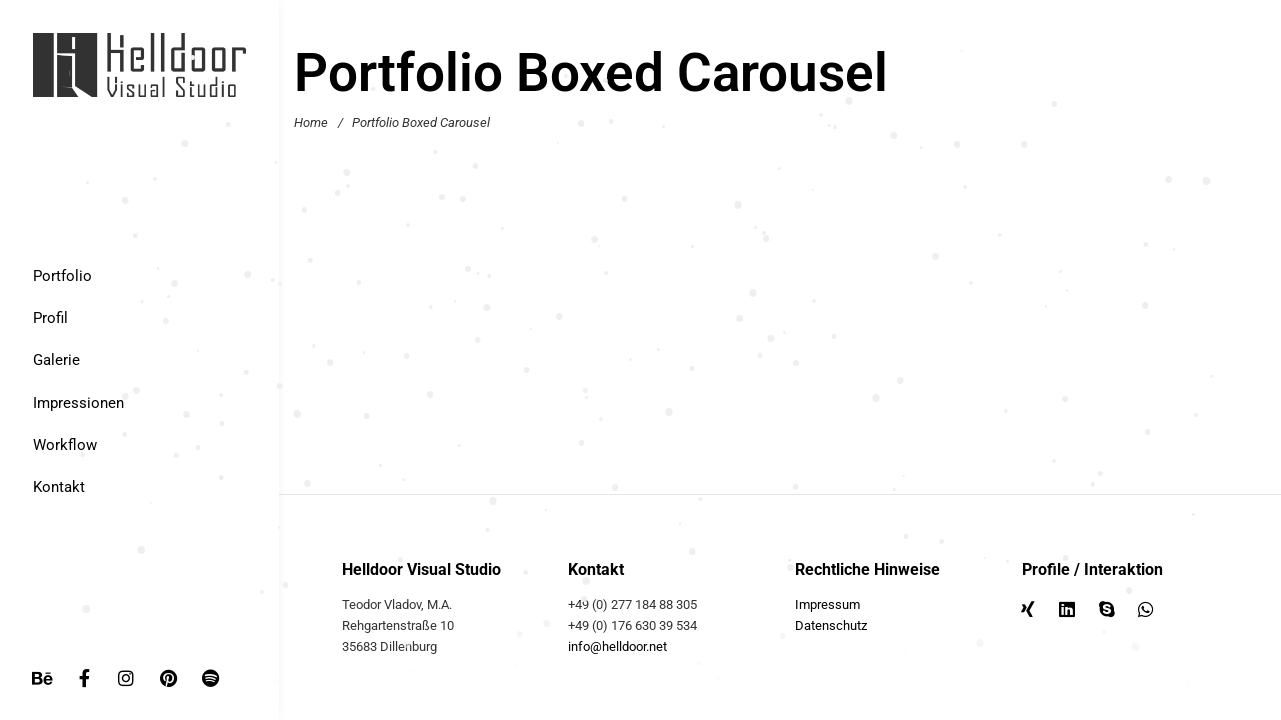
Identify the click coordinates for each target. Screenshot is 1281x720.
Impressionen (78, 403)
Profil (50, 318)
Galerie (56, 360)
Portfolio (62, 276)
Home (311, 122)
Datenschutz (831, 625)
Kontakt (59, 487)
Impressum (827, 604)
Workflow (65, 445)
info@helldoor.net (617, 646)
